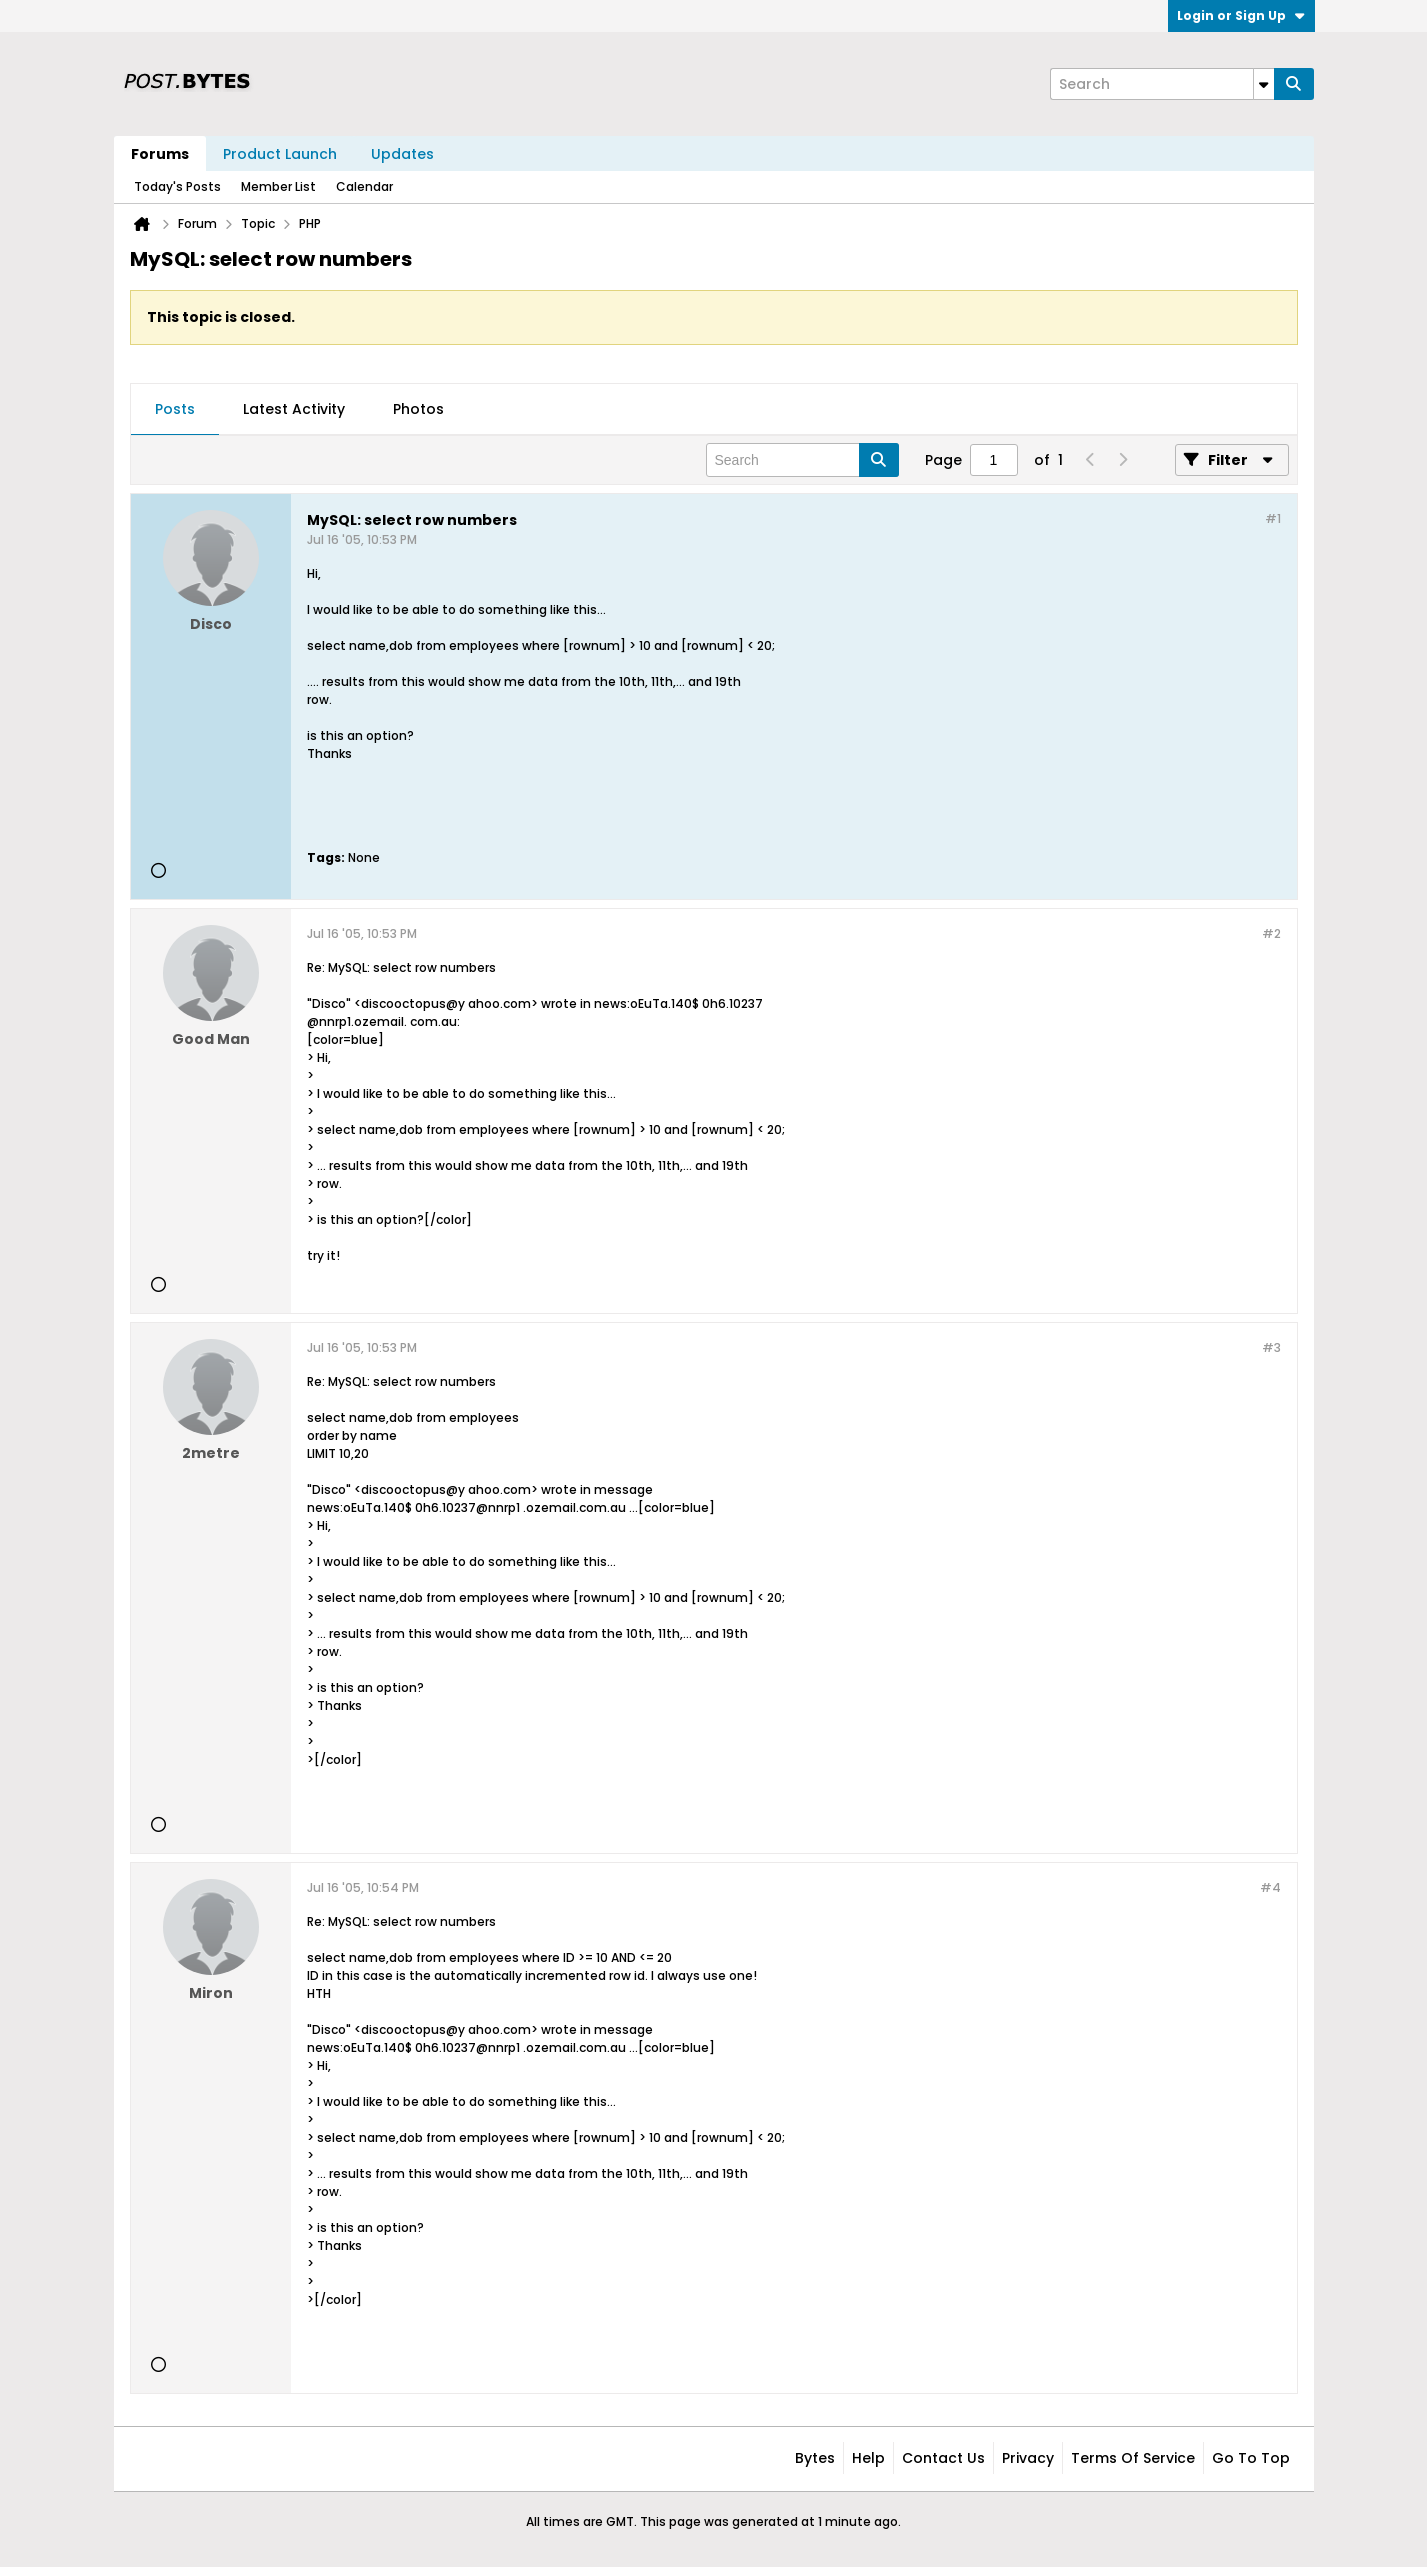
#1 (1273, 518)
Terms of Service (1133, 2458)
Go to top (1251, 2458)
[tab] (175, 410)
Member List (278, 186)
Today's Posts (177, 186)
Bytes (815, 2458)
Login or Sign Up (1241, 15)
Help (868, 2458)
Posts (175, 409)
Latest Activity (294, 409)
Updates (402, 154)
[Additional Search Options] (1264, 84)
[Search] (1162, 84)
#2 (1271, 933)
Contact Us (943, 2458)
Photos (418, 409)
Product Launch (280, 154)
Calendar (364, 186)
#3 (1271, 1347)
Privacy (1028, 2458)
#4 (1270, 1887)
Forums (160, 154)
